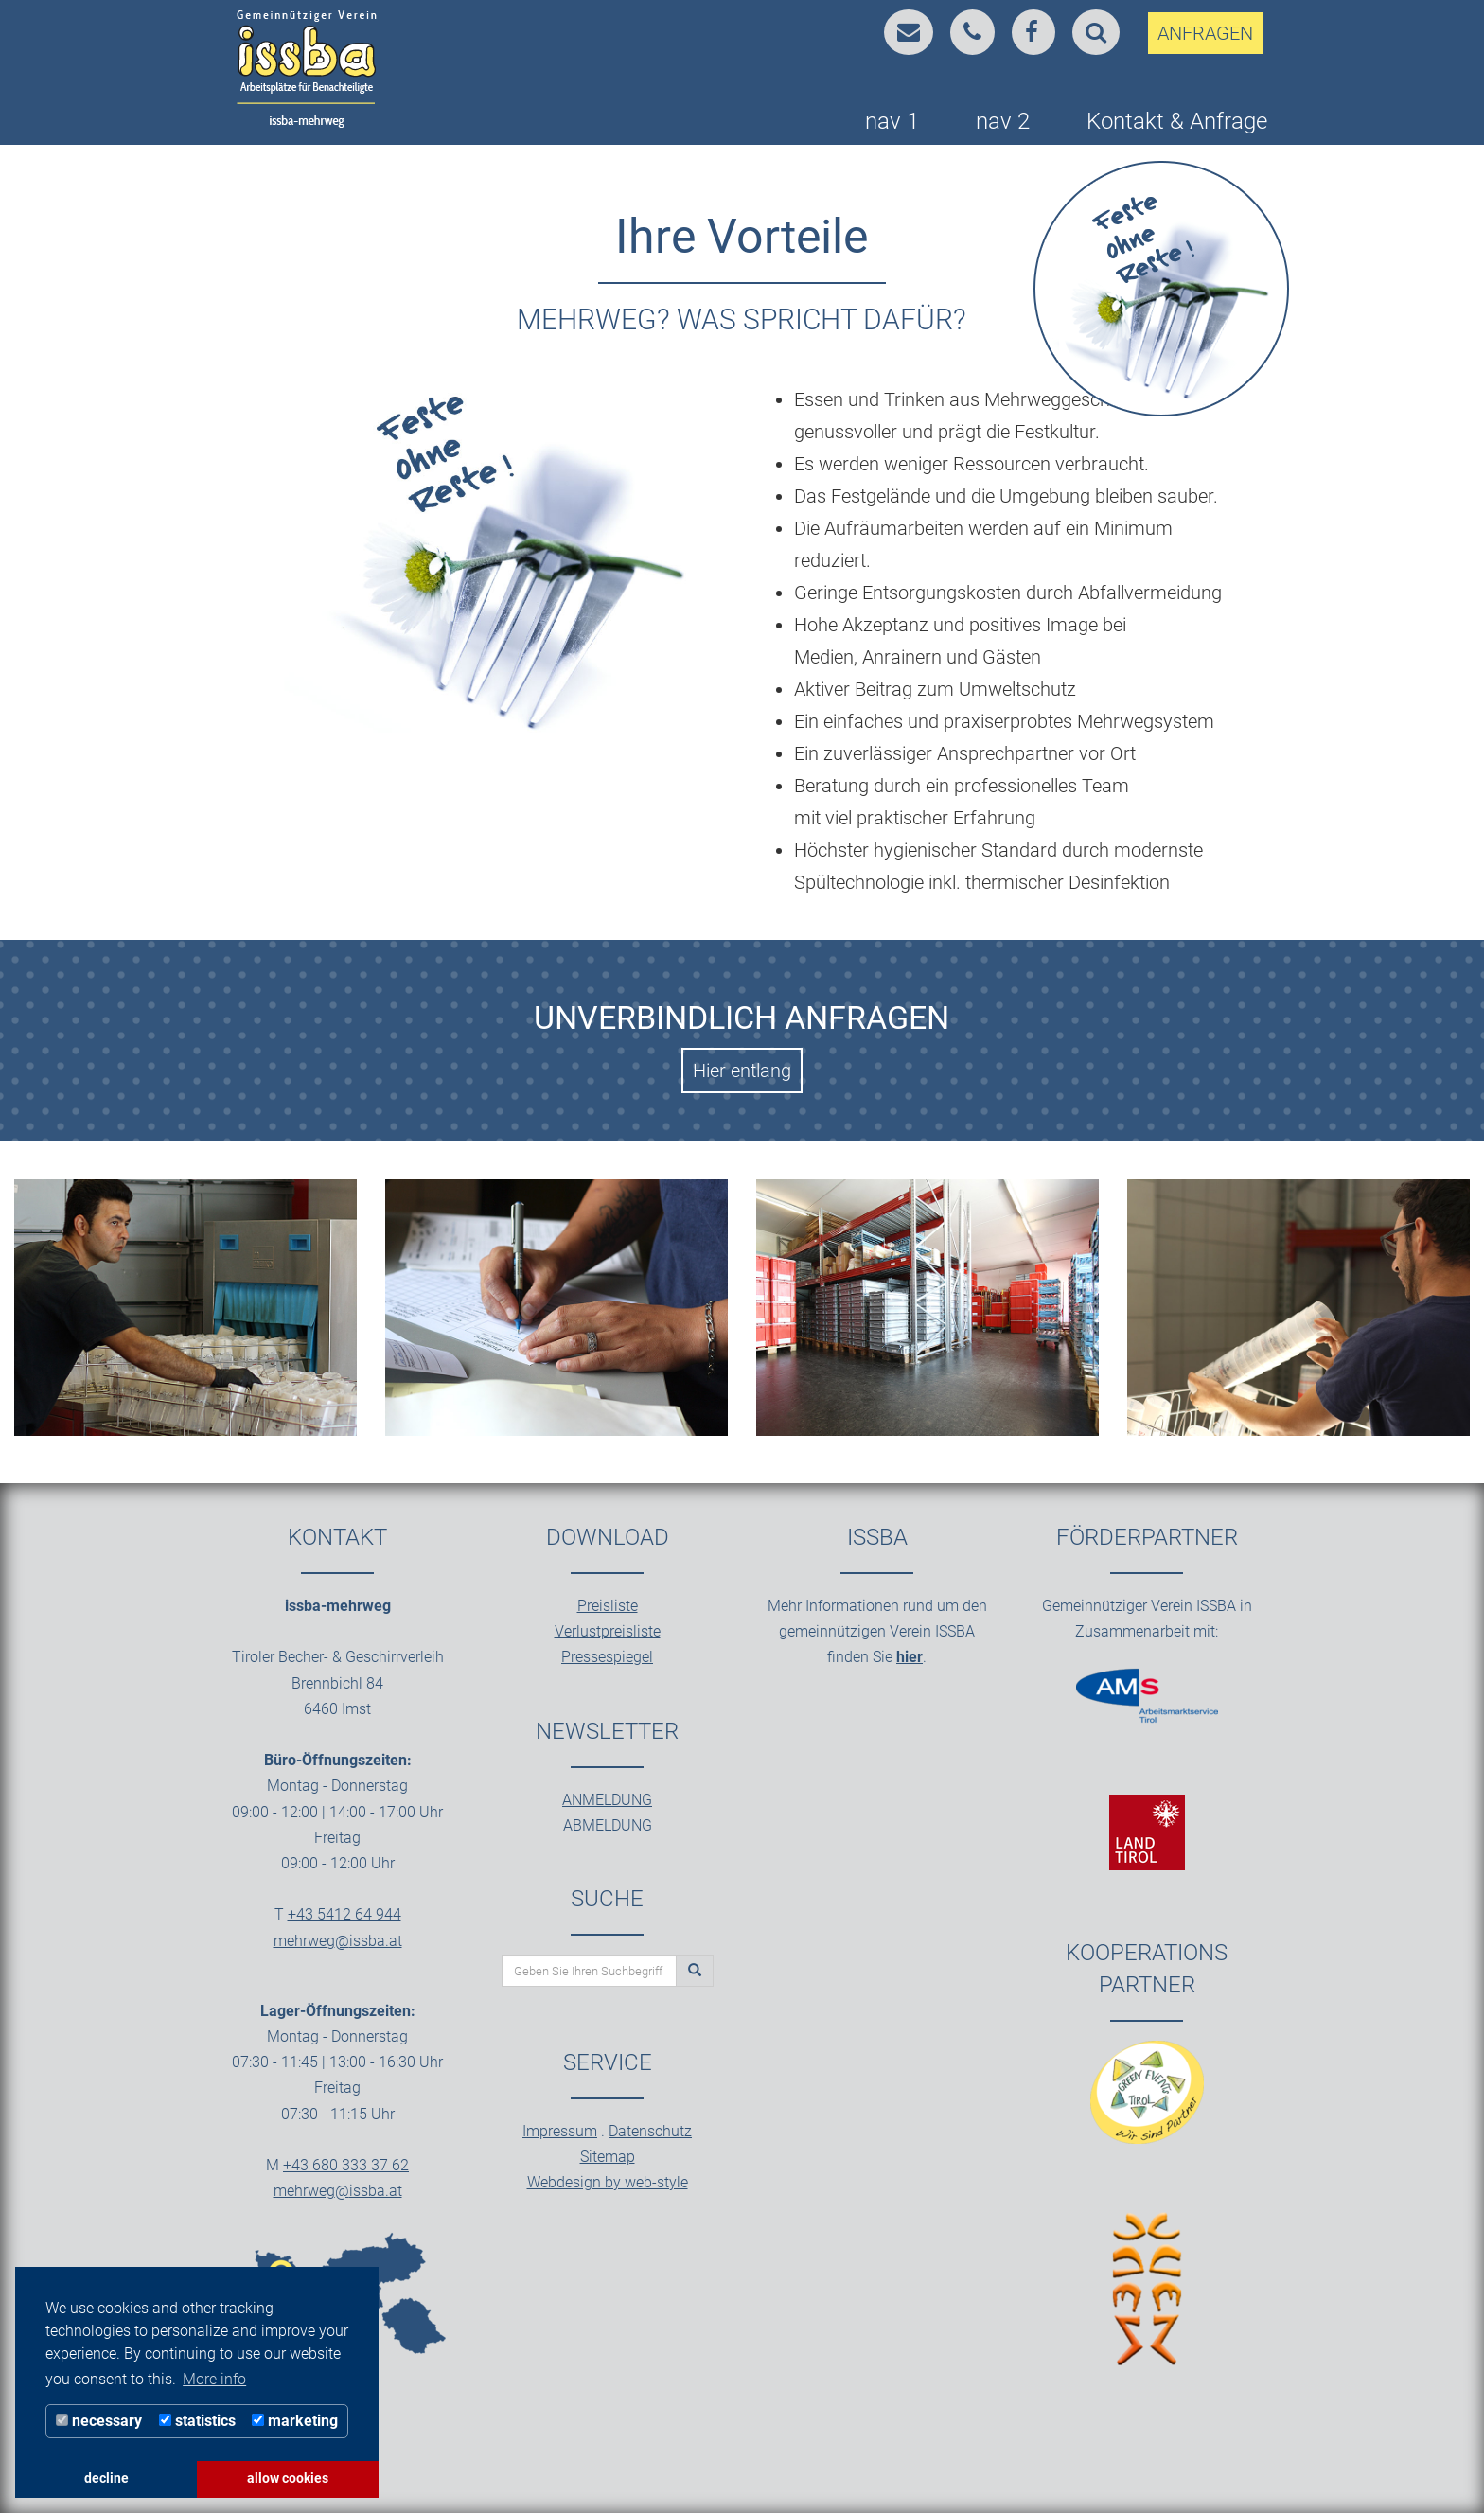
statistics (197, 2421)
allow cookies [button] (287, 2478)
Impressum (559, 2131)
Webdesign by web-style (607, 2182)
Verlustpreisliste (608, 1631)
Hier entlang (742, 1070)
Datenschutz (650, 2131)
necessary (99, 2421)
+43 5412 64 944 (344, 1914)
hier (909, 1657)
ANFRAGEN (1205, 33)
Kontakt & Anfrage (1176, 121)
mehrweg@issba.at (338, 1941)
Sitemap (607, 2157)
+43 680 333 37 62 (346, 2165)
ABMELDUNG (607, 1825)
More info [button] (214, 2379)
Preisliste (607, 1606)
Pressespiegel (607, 1657)
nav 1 (892, 121)
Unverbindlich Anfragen (741, 1017)
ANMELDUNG (607, 1800)
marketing (295, 2421)
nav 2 (1003, 121)
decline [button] (106, 2478)
